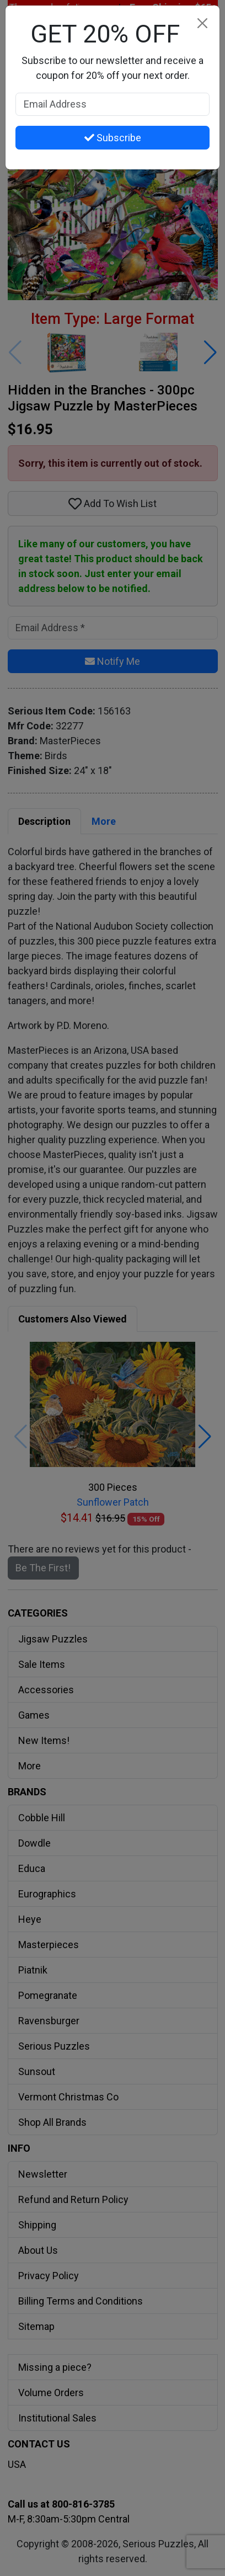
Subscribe (112, 137)
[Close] (202, 22)
